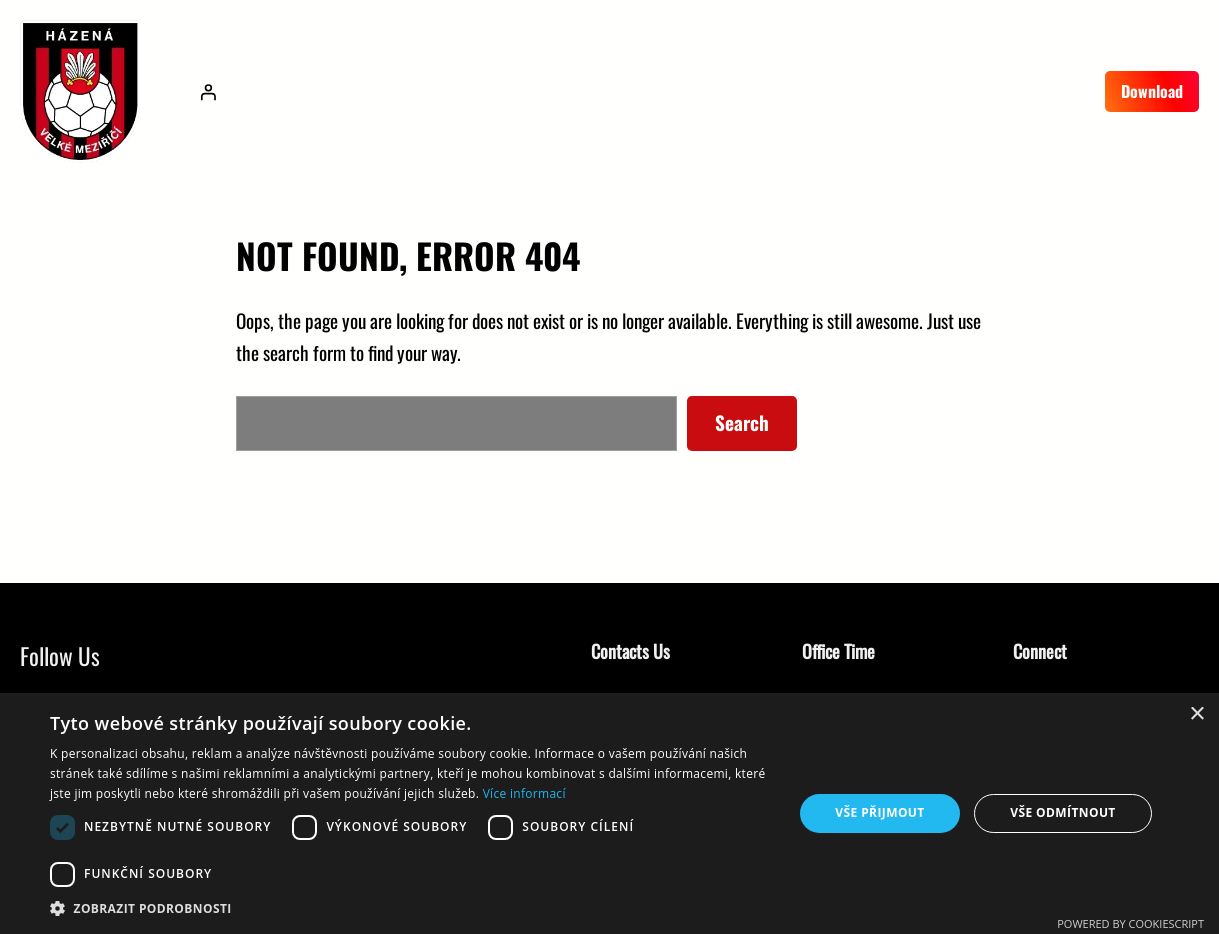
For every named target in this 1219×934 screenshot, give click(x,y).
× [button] (1196, 714)
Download (1152, 91)
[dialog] (609, 813)
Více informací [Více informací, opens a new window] (524, 793)
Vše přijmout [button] (879, 812)
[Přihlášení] (208, 92)
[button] (410, 908)
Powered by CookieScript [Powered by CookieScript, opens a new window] (1130, 923)
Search (742, 422)
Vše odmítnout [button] (1062, 812)
